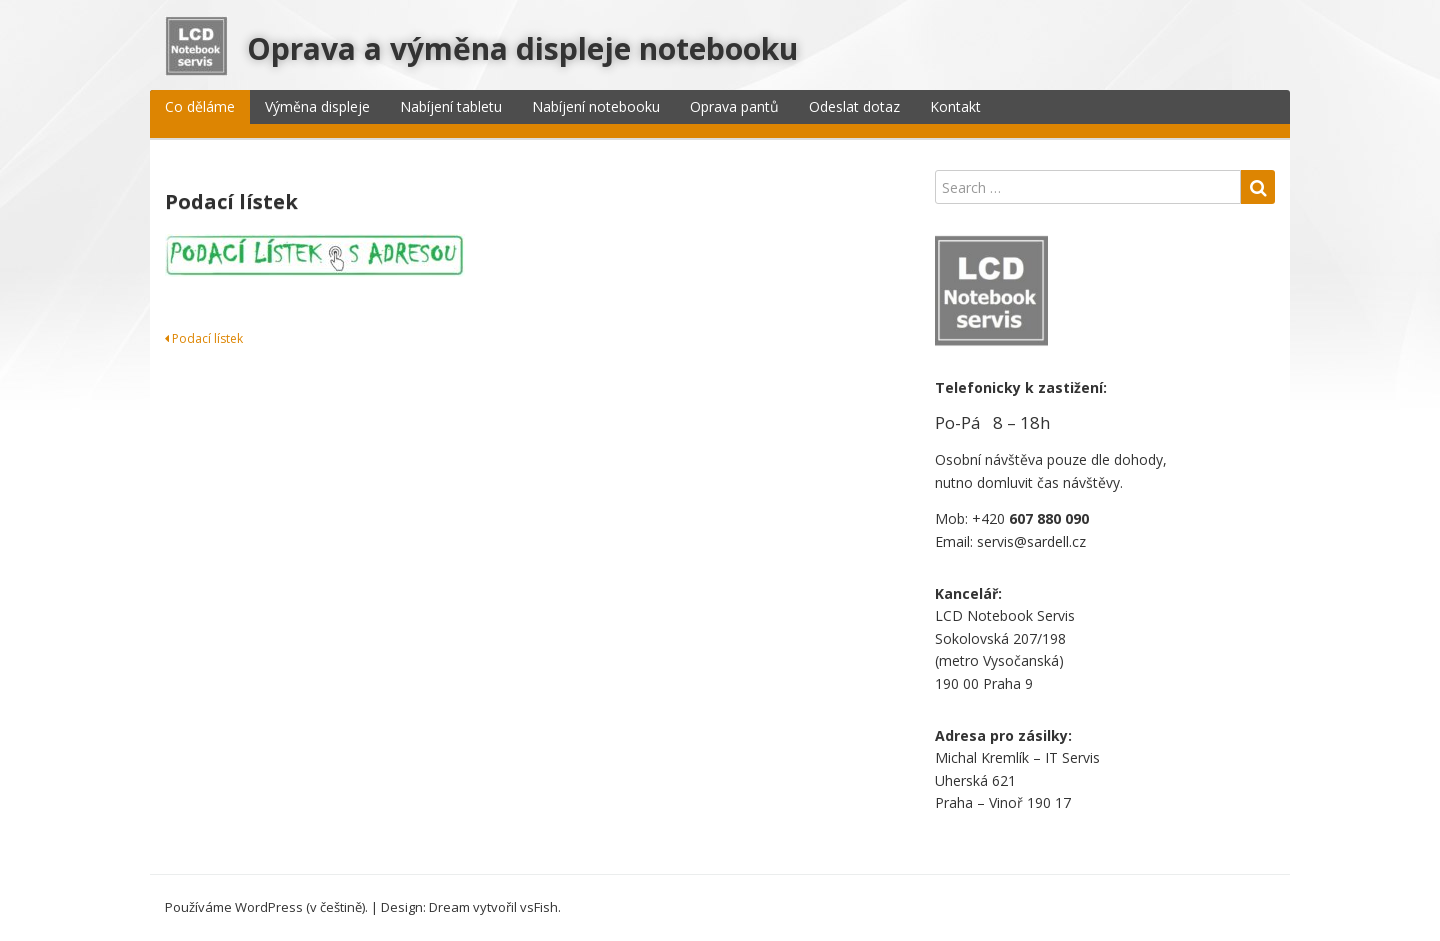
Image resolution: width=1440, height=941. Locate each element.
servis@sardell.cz (1031, 541)
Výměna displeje (317, 106)
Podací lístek (204, 338)
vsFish (539, 907)
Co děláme (200, 106)
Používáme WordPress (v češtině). (266, 907)
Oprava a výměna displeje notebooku (522, 48)
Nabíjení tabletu (451, 106)
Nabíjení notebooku (596, 106)
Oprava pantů (734, 106)
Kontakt (955, 106)
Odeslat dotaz (854, 106)
